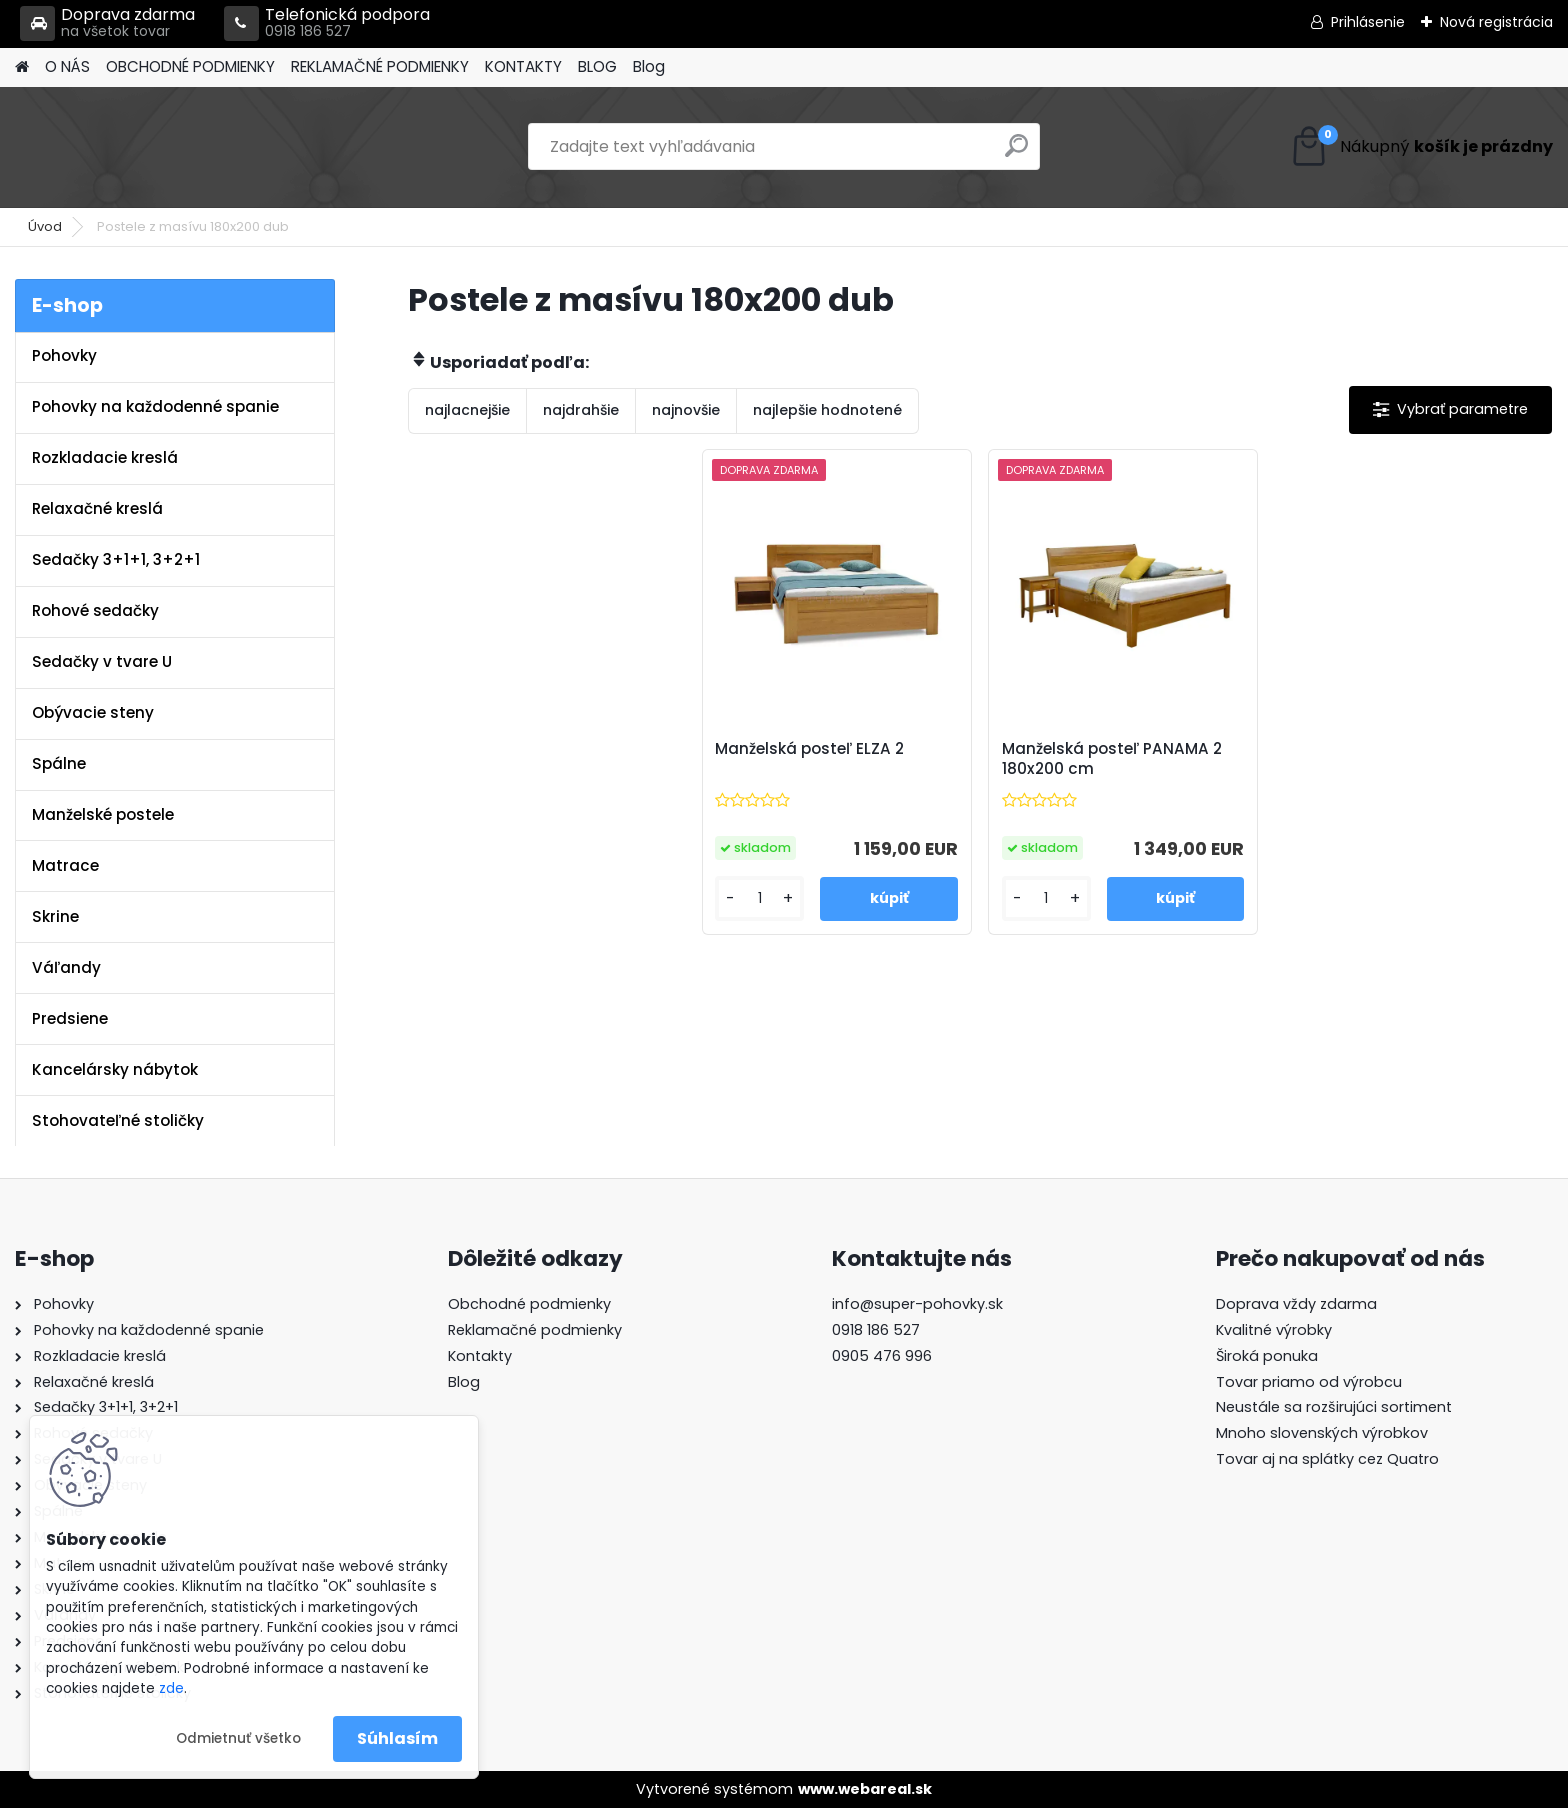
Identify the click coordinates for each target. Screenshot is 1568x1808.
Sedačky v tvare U (102, 661)
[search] (1016, 153)
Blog (649, 66)
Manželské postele (103, 814)
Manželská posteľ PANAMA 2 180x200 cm (1112, 759)
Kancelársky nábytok (115, 1069)
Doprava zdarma (107, 23)
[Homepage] (22, 67)
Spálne (59, 763)
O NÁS (67, 66)
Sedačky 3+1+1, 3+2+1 (116, 559)
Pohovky (64, 355)
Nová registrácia (1496, 22)
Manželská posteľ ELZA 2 (809, 749)
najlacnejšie (467, 410)
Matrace (65, 865)
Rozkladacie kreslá (105, 457)
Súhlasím (397, 1738)
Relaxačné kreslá (97, 508)
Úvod (45, 226)
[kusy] (759, 898)
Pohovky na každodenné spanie (155, 406)
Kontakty (480, 1356)
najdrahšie (581, 410)
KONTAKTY (523, 66)
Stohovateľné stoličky (118, 1120)
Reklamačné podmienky (535, 1330)
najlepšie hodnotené (827, 410)
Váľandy (66, 967)
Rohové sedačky (95, 610)
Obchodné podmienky (529, 1304)
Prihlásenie (1368, 22)
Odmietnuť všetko (238, 1738)
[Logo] (152, 147)
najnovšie (686, 410)
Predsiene (70, 1018)
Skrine (55, 916)
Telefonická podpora (327, 23)
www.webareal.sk (865, 1789)
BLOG (597, 66)
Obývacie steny (93, 712)
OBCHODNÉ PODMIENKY (190, 66)
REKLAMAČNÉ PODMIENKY (380, 66)
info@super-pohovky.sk (917, 1304)
